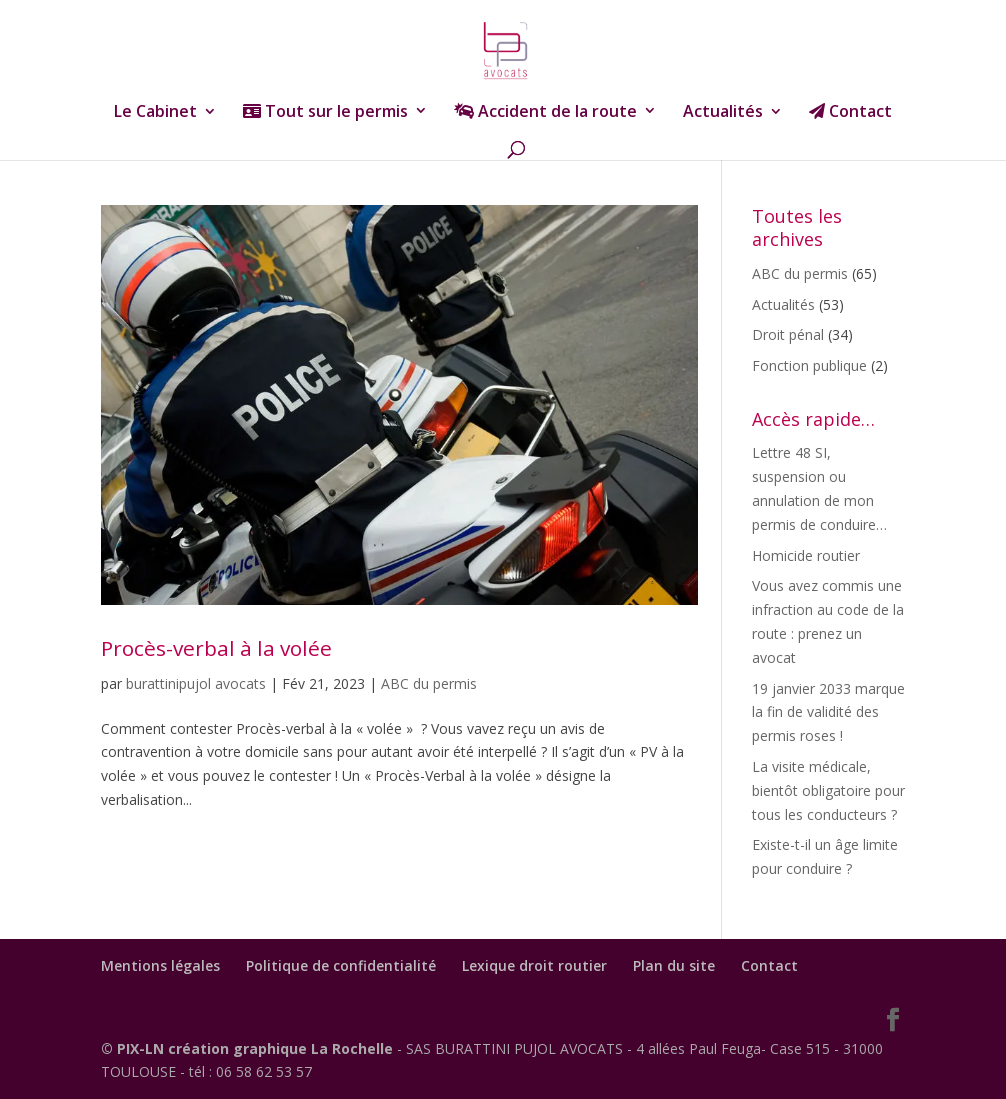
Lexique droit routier (534, 965)
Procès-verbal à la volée (216, 648)
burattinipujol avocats (196, 683)
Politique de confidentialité (341, 965)
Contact (850, 112)
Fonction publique (809, 365)
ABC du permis (429, 683)
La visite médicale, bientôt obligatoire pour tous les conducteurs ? (828, 790)
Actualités (723, 113)
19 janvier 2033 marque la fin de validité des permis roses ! (828, 712)
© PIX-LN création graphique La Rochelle (249, 1048)
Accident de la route (545, 112)
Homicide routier (806, 555)
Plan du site (674, 965)
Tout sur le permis (325, 112)
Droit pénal (788, 334)
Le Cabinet (155, 113)
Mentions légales (160, 965)
